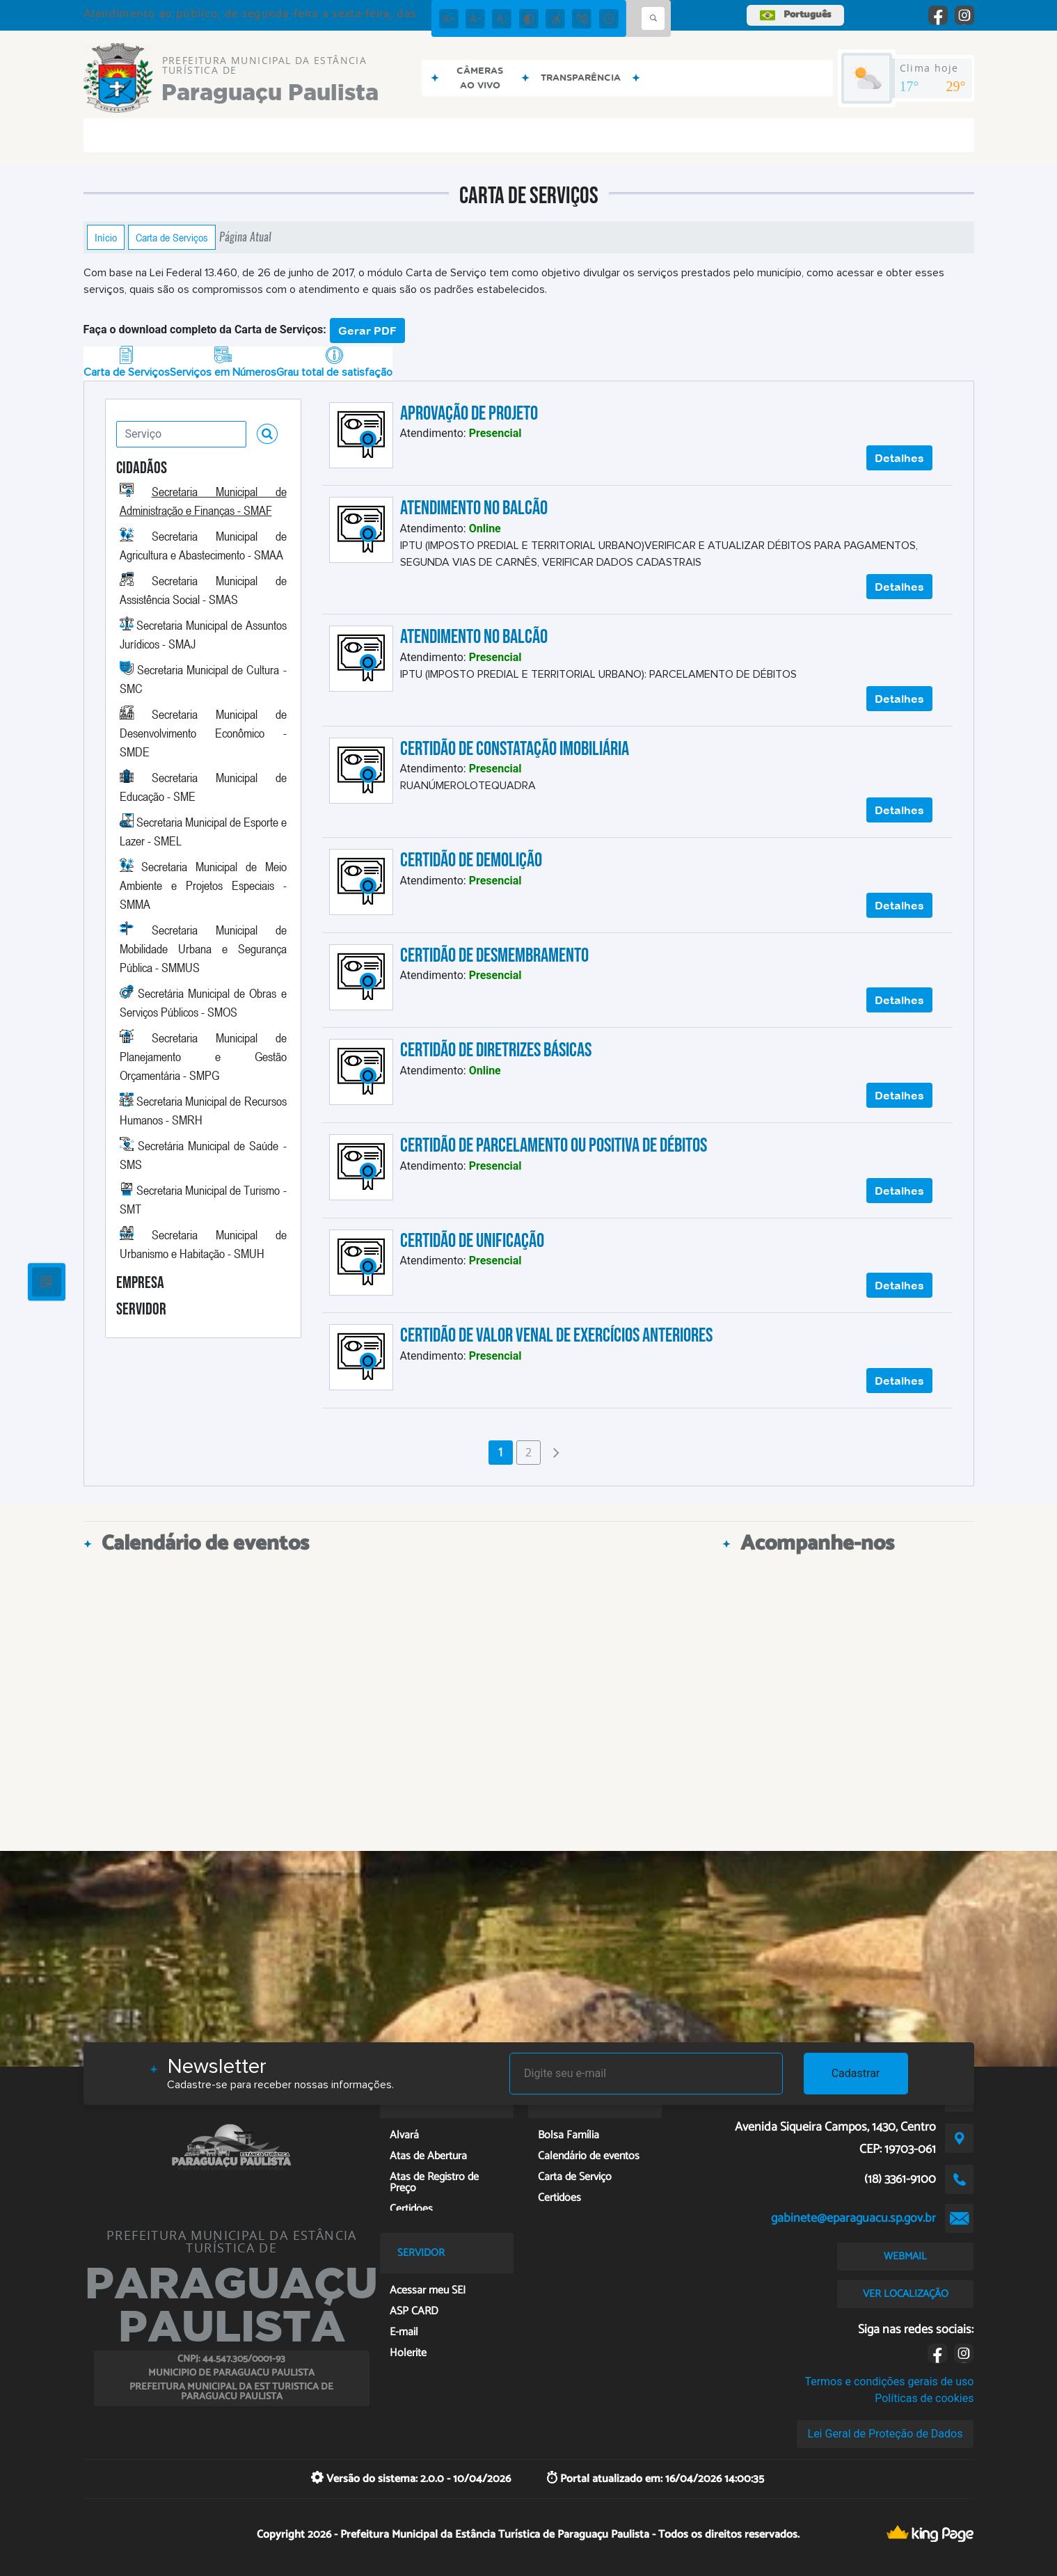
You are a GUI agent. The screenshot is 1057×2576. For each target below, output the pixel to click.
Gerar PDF (367, 330)
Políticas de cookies (924, 2398)
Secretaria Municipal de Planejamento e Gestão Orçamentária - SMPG (203, 1056)
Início (106, 237)
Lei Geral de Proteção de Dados (885, 2433)
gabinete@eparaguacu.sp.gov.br (853, 2218)
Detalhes (899, 458)
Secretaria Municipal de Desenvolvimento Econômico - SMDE (203, 732)
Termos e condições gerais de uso (888, 2381)
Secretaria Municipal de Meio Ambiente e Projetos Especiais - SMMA (203, 885)
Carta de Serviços (172, 237)
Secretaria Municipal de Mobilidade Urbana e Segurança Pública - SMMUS (203, 948)
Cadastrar (856, 2073)
